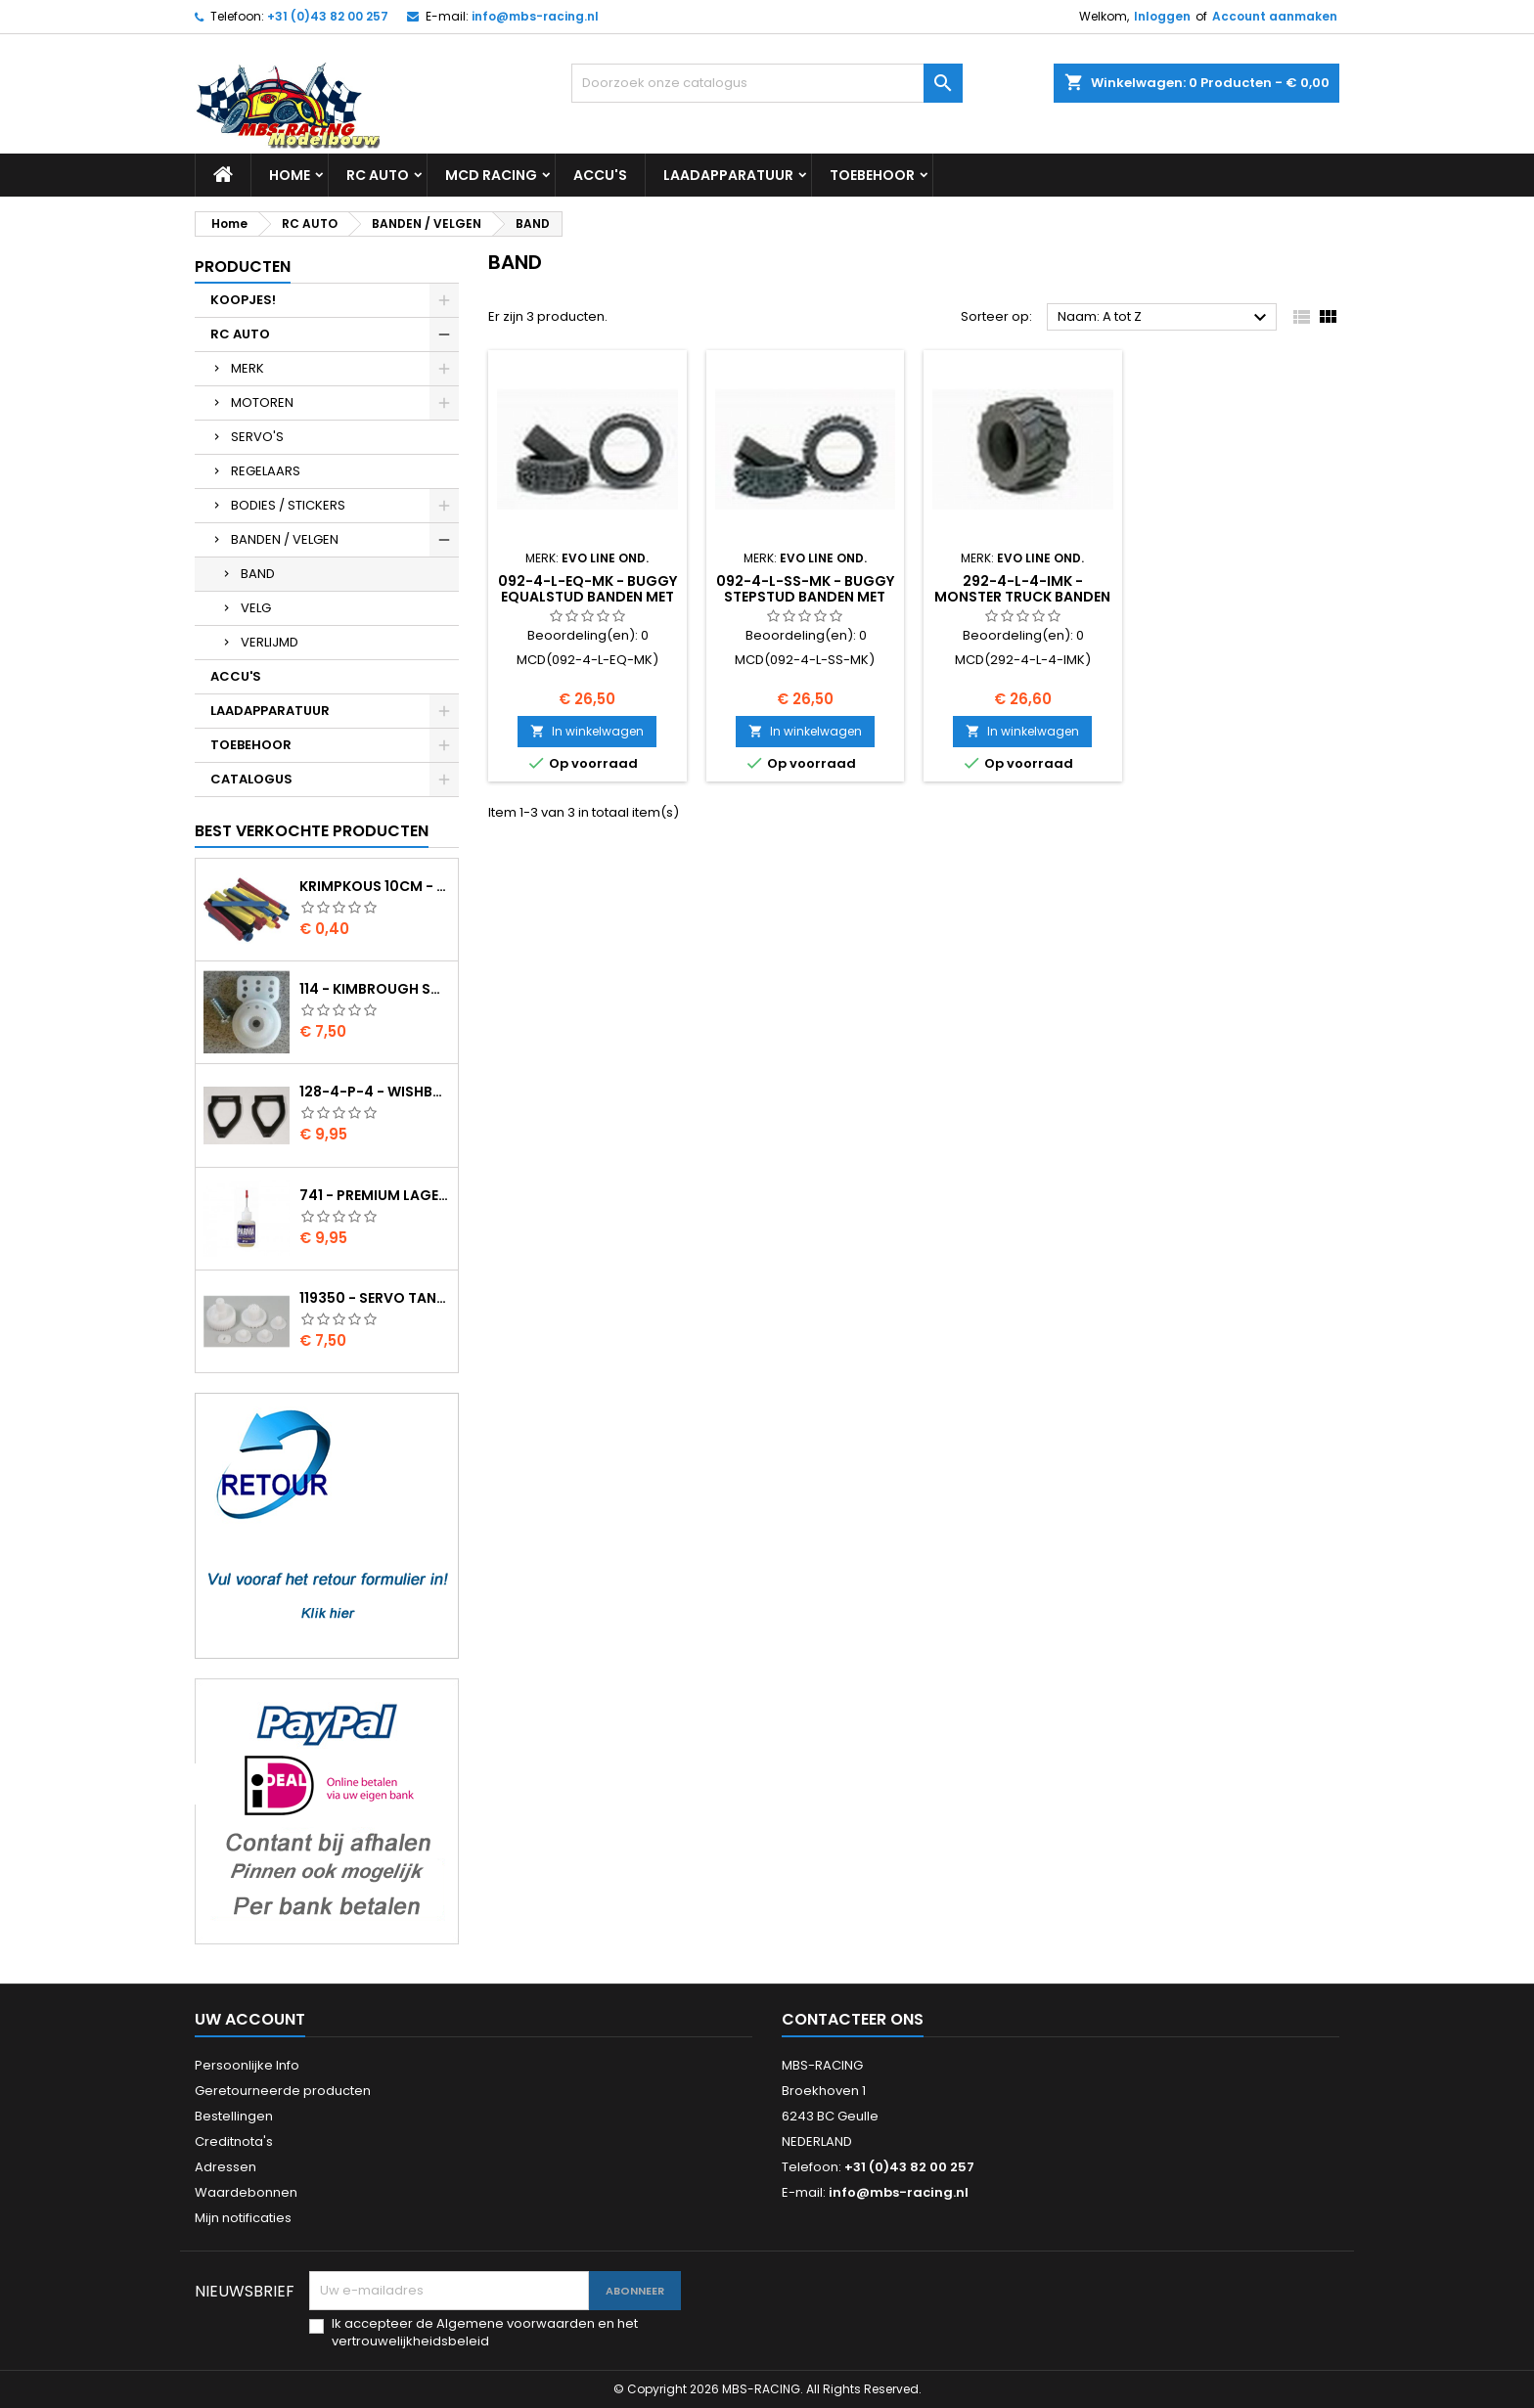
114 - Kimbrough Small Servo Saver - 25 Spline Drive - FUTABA (374, 989)
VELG (256, 608)
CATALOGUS (251, 779)
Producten (243, 266)
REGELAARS (265, 471)
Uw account (250, 2019)
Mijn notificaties (243, 2217)
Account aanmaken (1274, 16)
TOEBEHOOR (872, 175)
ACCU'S (600, 175)
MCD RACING (491, 175)
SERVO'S (257, 436)
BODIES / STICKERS (288, 505)
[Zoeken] (767, 83)
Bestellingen (234, 2116)
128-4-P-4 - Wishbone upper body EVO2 (374, 1091)
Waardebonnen (246, 2192)
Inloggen (1162, 16)
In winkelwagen (587, 731)
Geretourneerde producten (283, 2090)
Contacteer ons (853, 2019)
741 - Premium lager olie (374, 1195)
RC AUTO (377, 175)
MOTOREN (262, 402)
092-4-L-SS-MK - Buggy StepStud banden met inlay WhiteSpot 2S (805, 596)
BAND (258, 573)
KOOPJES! (243, 299)
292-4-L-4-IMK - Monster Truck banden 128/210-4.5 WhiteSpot (1022, 596)
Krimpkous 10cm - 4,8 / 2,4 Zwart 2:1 (374, 886)
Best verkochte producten (312, 831)
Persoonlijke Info (247, 2065)
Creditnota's (234, 2141)
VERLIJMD (269, 642)
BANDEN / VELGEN (284, 539)
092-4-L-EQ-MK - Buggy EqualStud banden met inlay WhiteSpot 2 (587, 596)
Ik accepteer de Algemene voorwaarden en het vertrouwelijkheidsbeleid (485, 2332)
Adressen (225, 2167)
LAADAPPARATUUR (728, 175)
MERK (247, 368)
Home (289, 175)
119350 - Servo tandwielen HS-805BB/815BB (374, 1298)
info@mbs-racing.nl (535, 16)
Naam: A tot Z (1165, 318)
